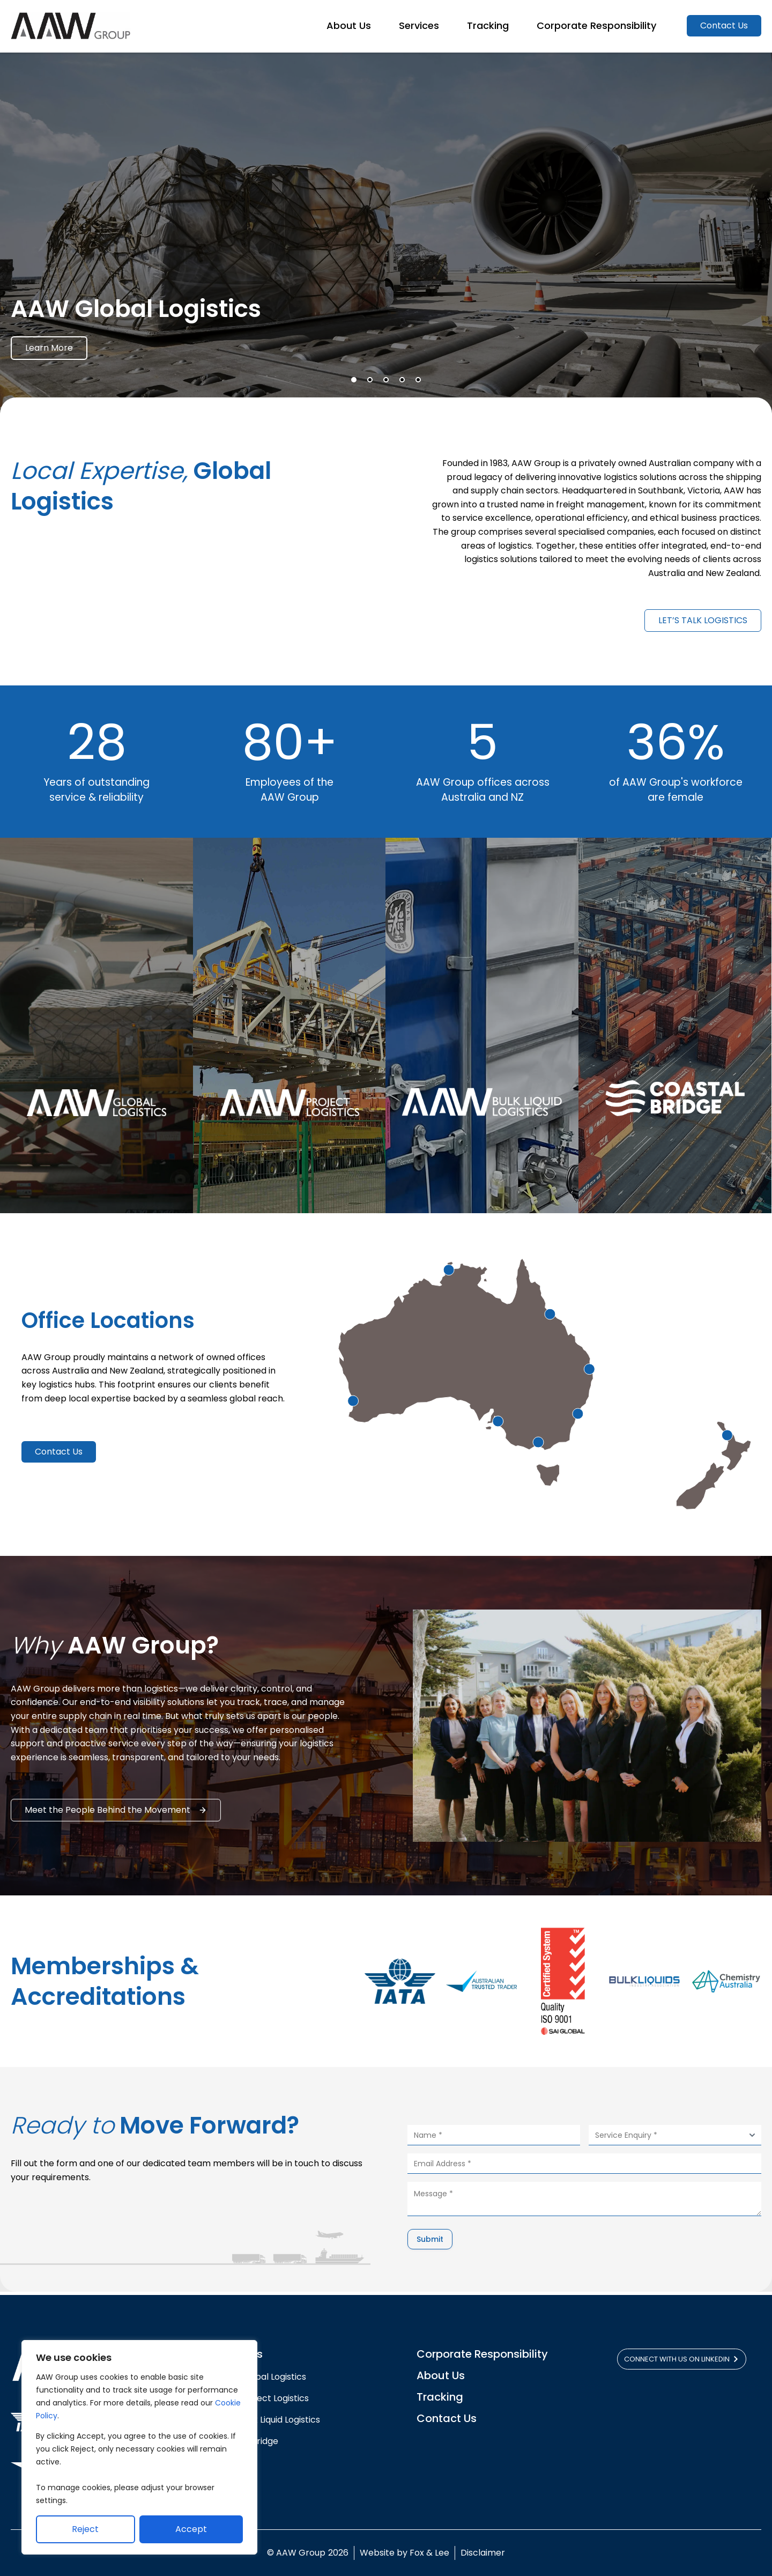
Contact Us (447, 2418)
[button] (354, 383)
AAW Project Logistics (263, 2398)
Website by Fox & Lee (404, 2553)
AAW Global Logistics (264, 2377)
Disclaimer (483, 2553)
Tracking (440, 2396)
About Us (441, 2375)
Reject (85, 2529)
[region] (139, 2447)
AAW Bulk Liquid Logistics (269, 2419)
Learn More (49, 351)
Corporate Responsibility (482, 2353)
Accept (191, 2529)
